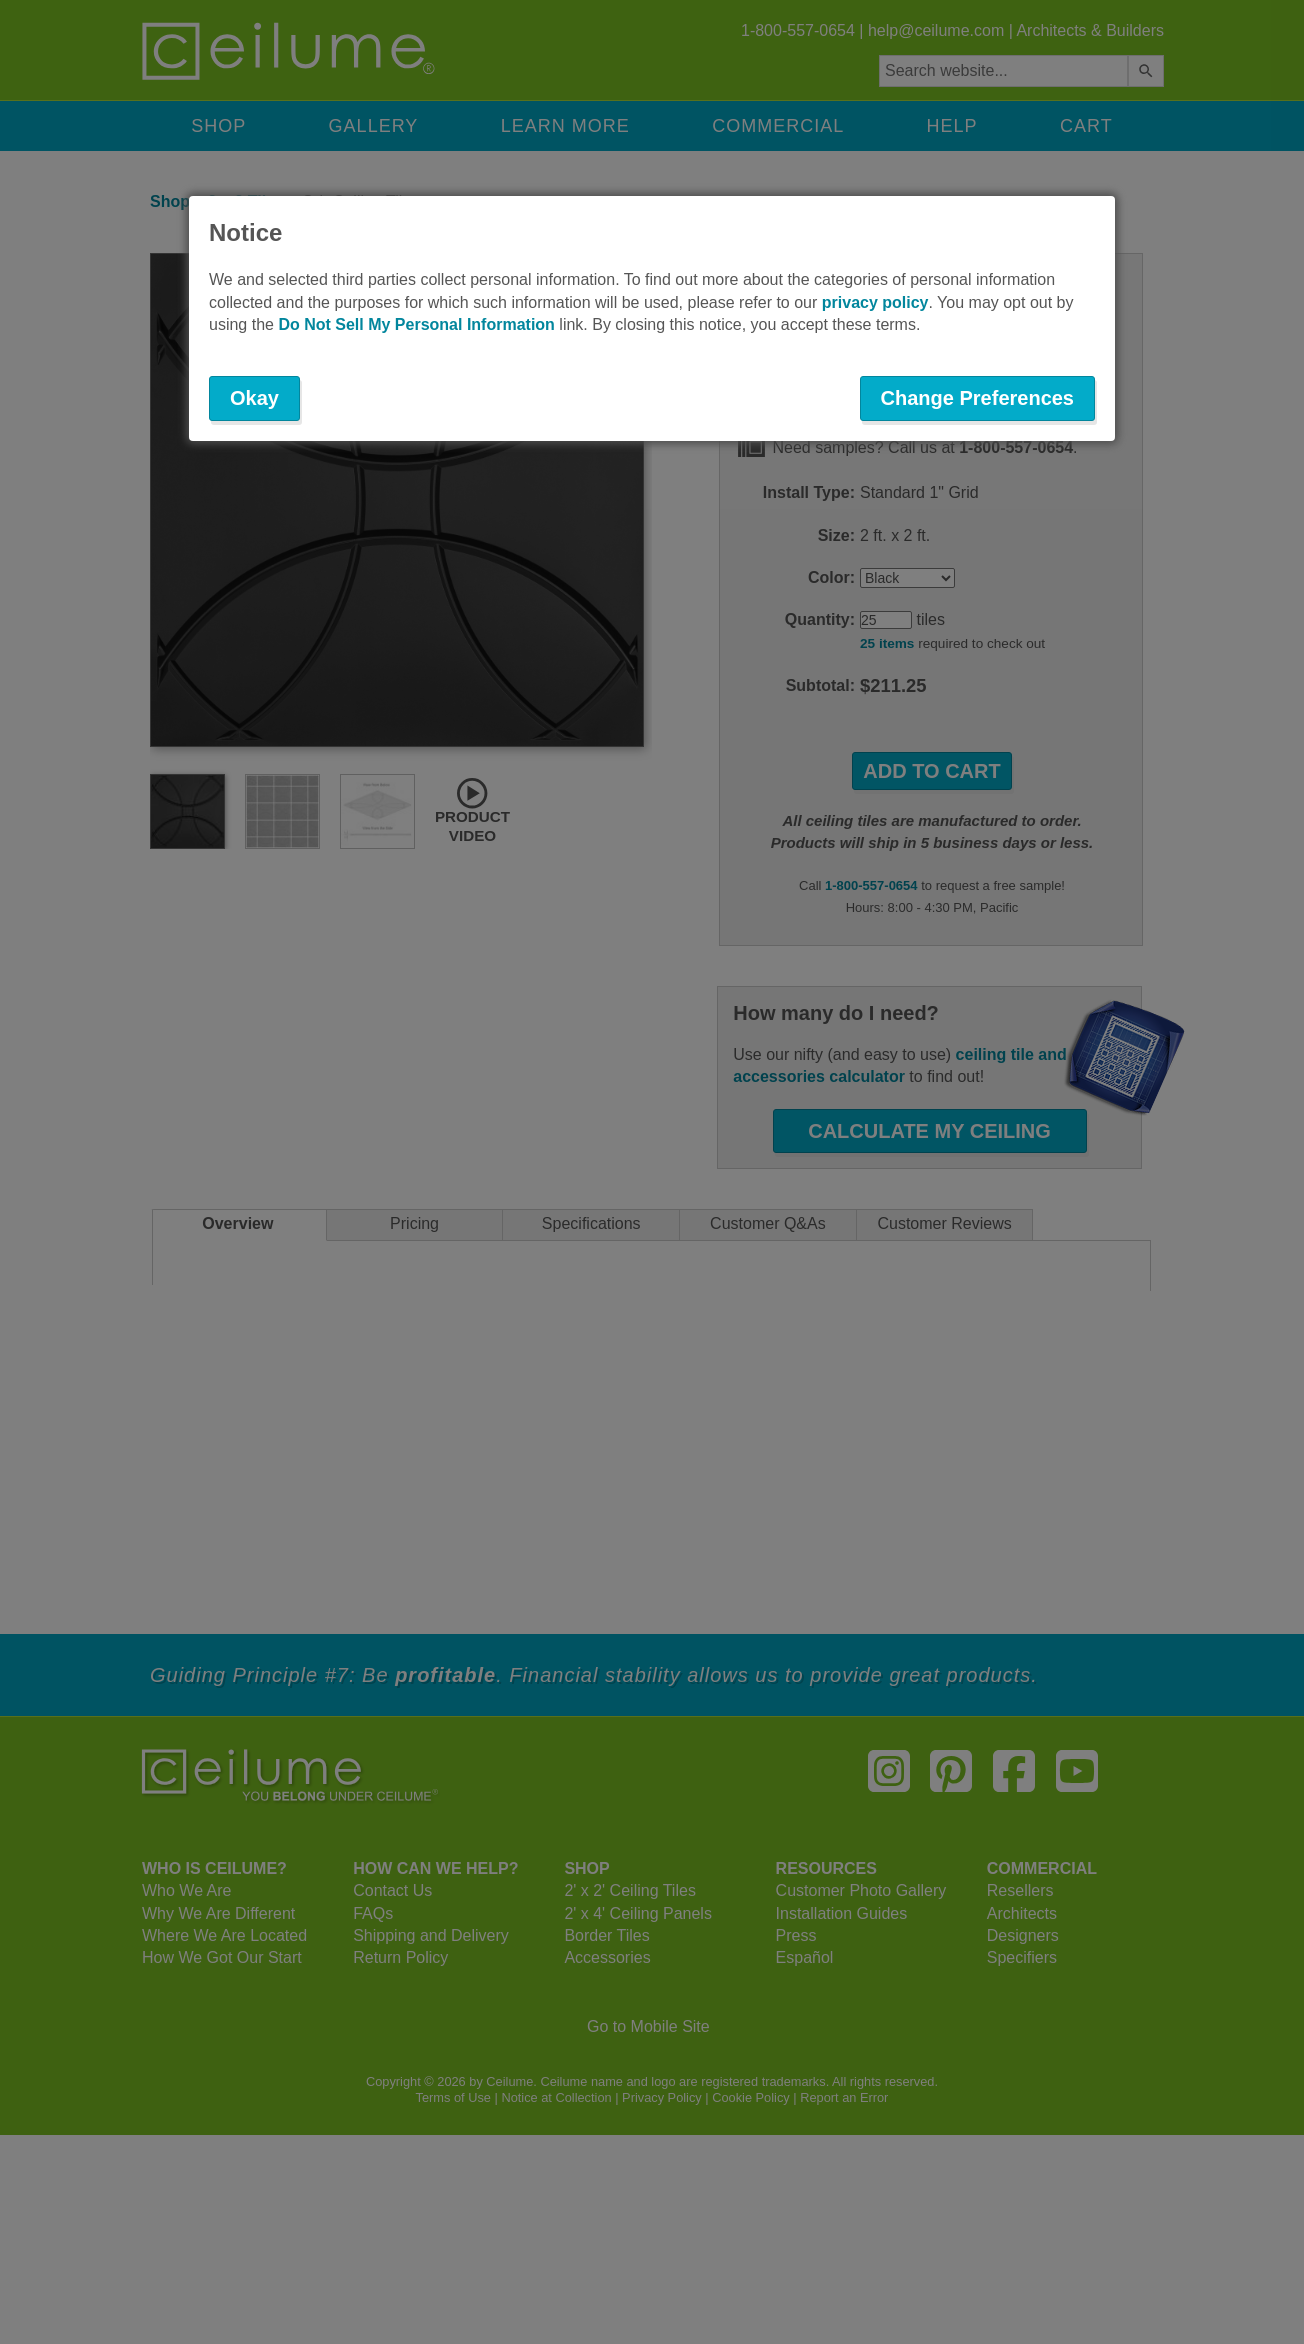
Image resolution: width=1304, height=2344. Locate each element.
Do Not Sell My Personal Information (416, 324)
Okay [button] (254, 398)
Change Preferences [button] (977, 398)
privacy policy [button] (875, 302)
